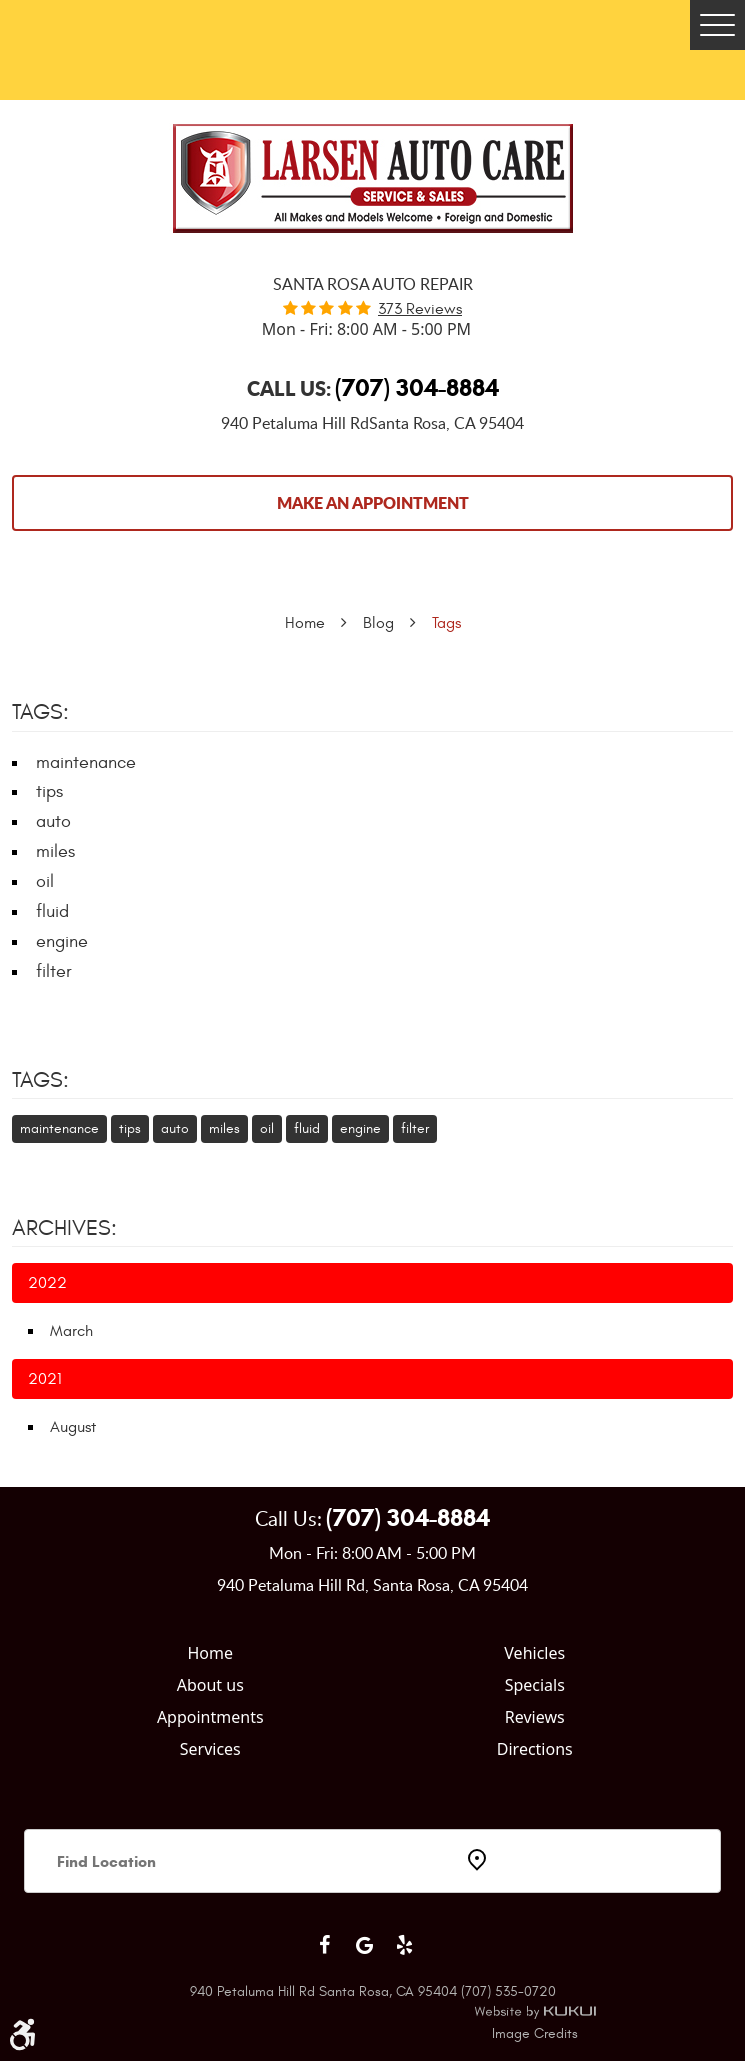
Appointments (210, 1717)
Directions (535, 1749)
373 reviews (420, 309)
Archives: (64, 1228)
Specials (535, 1685)
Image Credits (535, 2033)
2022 (47, 1283)
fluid (52, 911)
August (73, 1427)
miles (55, 851)
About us (210, 1685)
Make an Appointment (373, 502)
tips (49, 791)
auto (53, 821)
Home (305, 623)
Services (210, 1749)
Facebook (325, 1945)
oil (45, 881)
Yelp (405, 1945)
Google (365, 1945)
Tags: (40, 1080)
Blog (378, 623)
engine (62, 941)
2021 (45, 1379)
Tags (446, 623)
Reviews (535, 1717)
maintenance (86, 762)
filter (54, 971)
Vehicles (534, 1653)
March (71, 1331)
